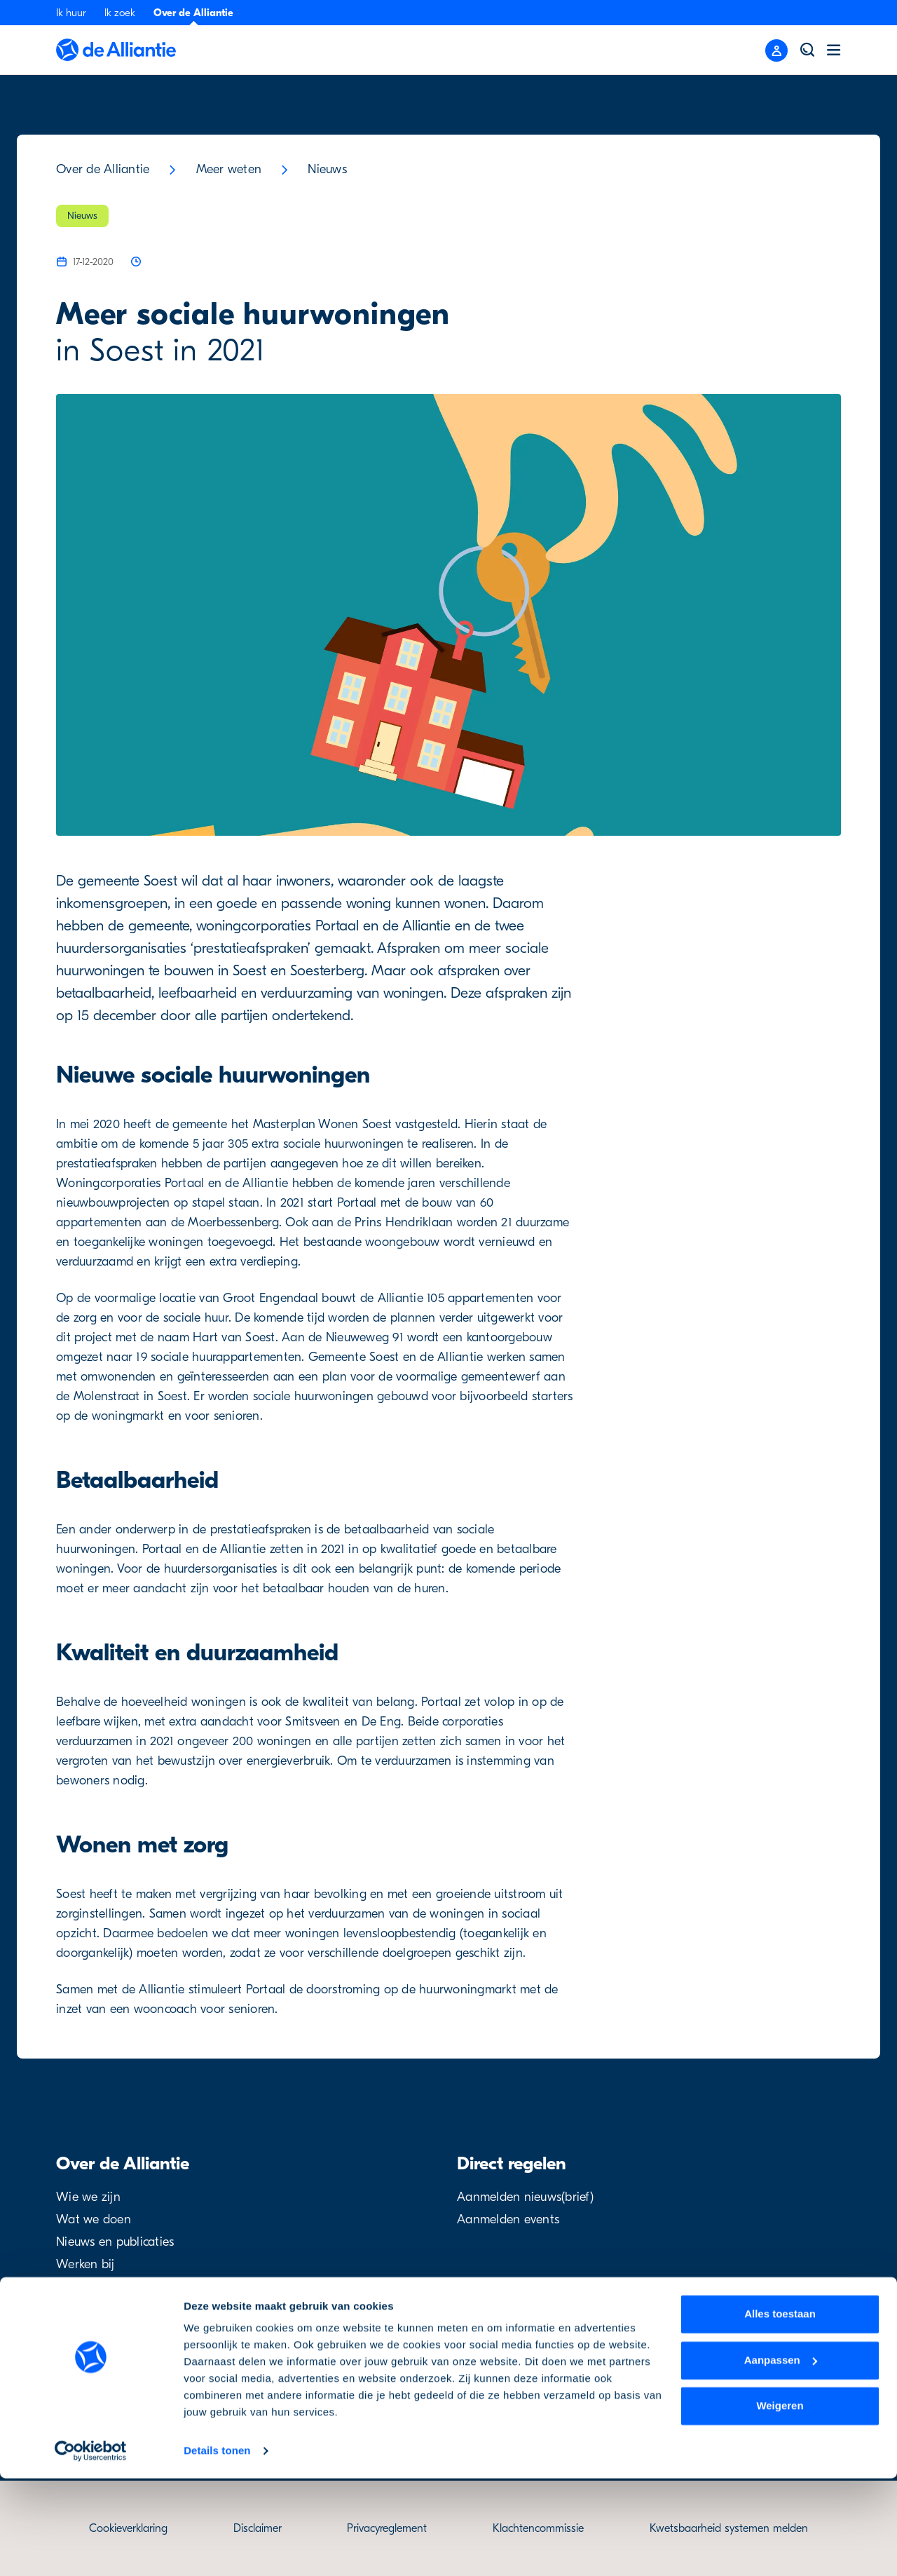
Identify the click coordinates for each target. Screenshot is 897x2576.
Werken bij (85, 2264)
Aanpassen (780, 2457)
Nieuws (327, 169)
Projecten (81, 2286)
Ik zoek (119, 12)
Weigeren (779, 2503)
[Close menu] (776, 50)
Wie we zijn (88, 2197)
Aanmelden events (508, 2219)
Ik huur (71, 12)
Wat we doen (93, 2219)
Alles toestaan (780, 2412)
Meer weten (229, 169)
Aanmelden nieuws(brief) (525, 2197)
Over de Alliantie (193, 12)
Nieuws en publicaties (115, 2242)
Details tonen (217, 2548)
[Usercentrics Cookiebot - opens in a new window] (90, 2548)
